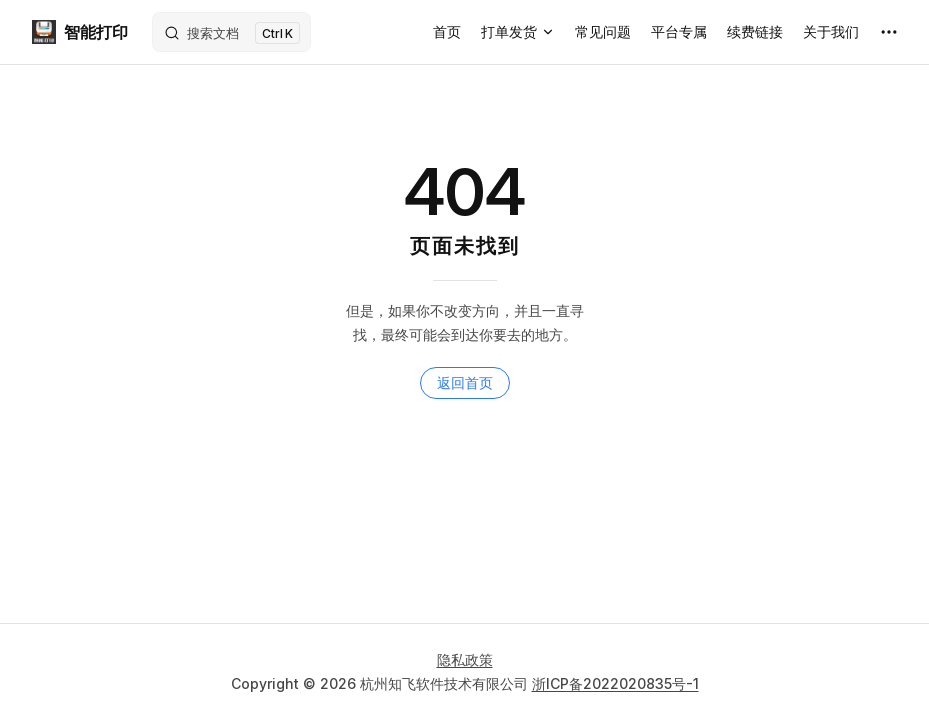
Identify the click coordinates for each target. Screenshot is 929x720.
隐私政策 (465, 659)
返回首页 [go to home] (465, 382)
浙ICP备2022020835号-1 (615, 683)
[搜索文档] (231, 32)
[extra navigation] (889, 32)
